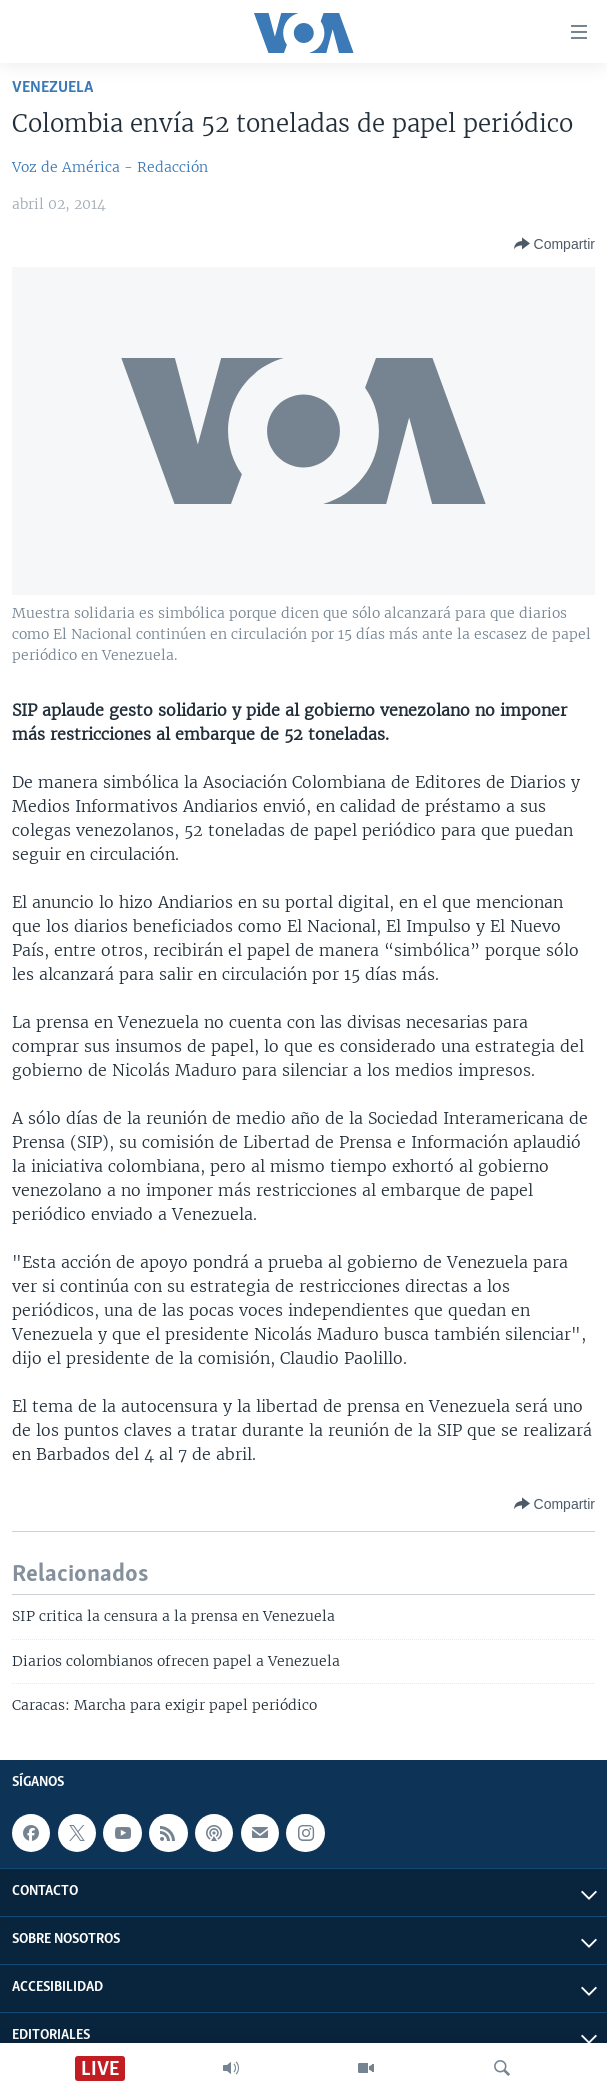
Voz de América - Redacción (110, 167)
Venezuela (52, 87)
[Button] (554, 244)
